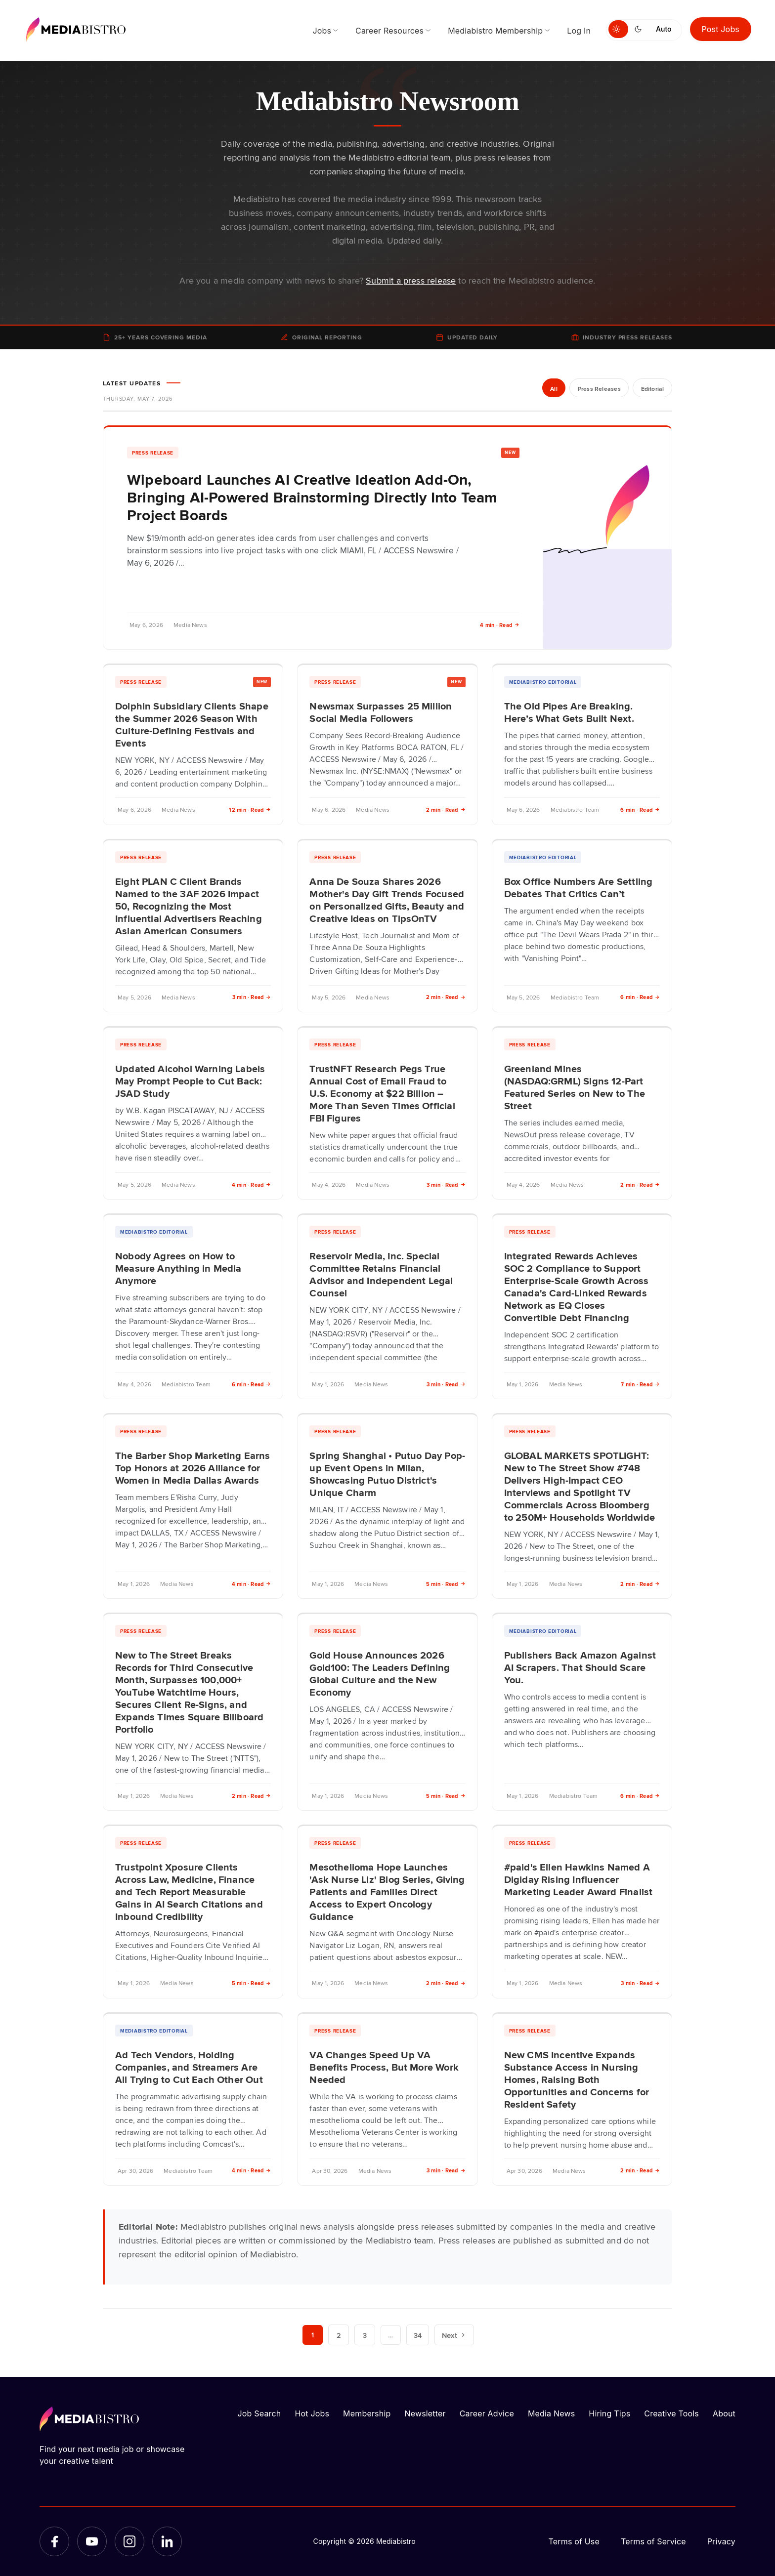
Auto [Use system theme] (663, 29)
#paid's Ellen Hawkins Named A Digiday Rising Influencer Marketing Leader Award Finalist (578, 1879)
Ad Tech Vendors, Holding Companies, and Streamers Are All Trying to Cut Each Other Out (189, 2066)
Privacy (721, 2541)
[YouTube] (92, 2541)
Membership (366, 2413)
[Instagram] (129, 2541)
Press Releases (597, 389)
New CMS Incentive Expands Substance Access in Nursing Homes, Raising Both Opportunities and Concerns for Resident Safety (576, 2079)
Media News (551, 2413)
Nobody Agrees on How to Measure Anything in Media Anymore (178, 1267)
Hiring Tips (609, 2413)
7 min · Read (640, 1384)
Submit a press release (411, 280)
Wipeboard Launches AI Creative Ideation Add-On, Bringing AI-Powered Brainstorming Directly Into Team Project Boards (312, 496)
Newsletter (424, 2413)
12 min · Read (250, 809)
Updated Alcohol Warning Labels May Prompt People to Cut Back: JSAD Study (190, 1080)
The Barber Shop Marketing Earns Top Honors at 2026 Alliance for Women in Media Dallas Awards (192, 1467)
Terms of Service (653, 2541)
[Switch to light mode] (618, 29)
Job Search (259, 2413)
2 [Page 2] (339, 2334)
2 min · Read (446, 809)
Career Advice (487, 2413)
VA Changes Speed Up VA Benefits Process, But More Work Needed (384, 2066)
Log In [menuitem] (579, 31)
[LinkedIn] (167, 2541)
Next (454, 2334)
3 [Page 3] (365, 2334)
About (724, 2413)
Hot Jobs (312, 2413)
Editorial (652, 389)
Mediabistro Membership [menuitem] (495, 31)
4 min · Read (499, 624)
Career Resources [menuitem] (389, 31)
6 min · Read (640, 809)
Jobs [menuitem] (321, 31)
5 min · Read (446, 1583)
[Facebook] (54, 2541)
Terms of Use (574, 2541)
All (552, 389)
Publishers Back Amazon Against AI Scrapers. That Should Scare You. (580, 1667)
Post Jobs (721, 29)
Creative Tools (671, 2413)
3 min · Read (251, 996)
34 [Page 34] (418, 2334)
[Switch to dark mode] (640, 29)
